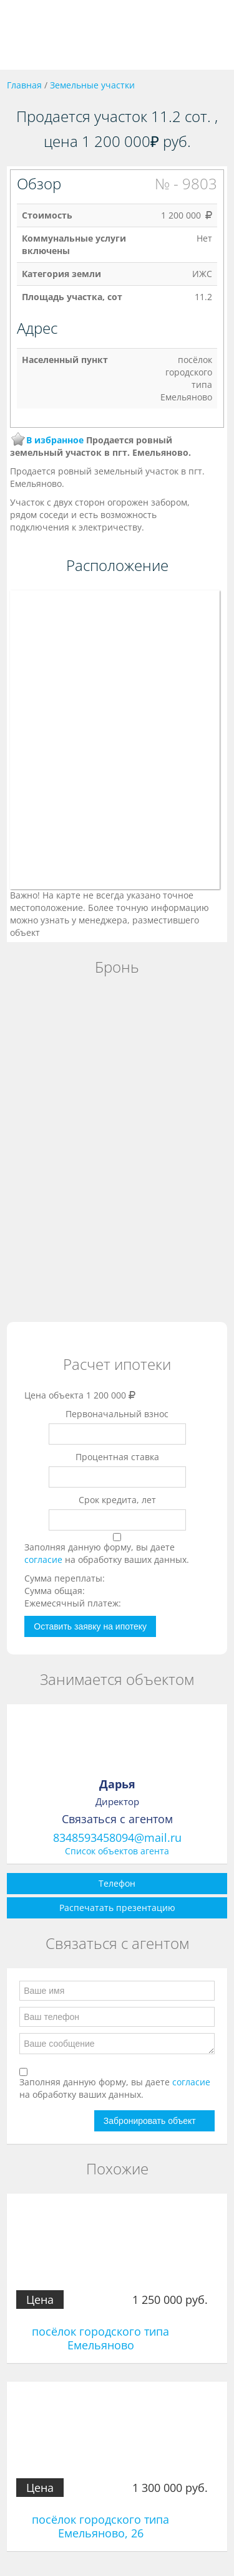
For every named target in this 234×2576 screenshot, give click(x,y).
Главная (24, 85)
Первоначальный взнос (117, 1414)
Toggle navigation (23, 35)
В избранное (55, 440)
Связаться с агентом (117, 1818)
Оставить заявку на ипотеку (90, 1626)
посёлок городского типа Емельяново (100, 2338)
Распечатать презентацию (117, 1907)
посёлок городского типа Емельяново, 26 (100, 2526)
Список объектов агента (117, 1851)
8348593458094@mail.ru (117, 1837)
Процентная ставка (117, 1457)
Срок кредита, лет (117, 1500)
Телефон (117, 1883)
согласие (44, 1559)
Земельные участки (92, 85)
